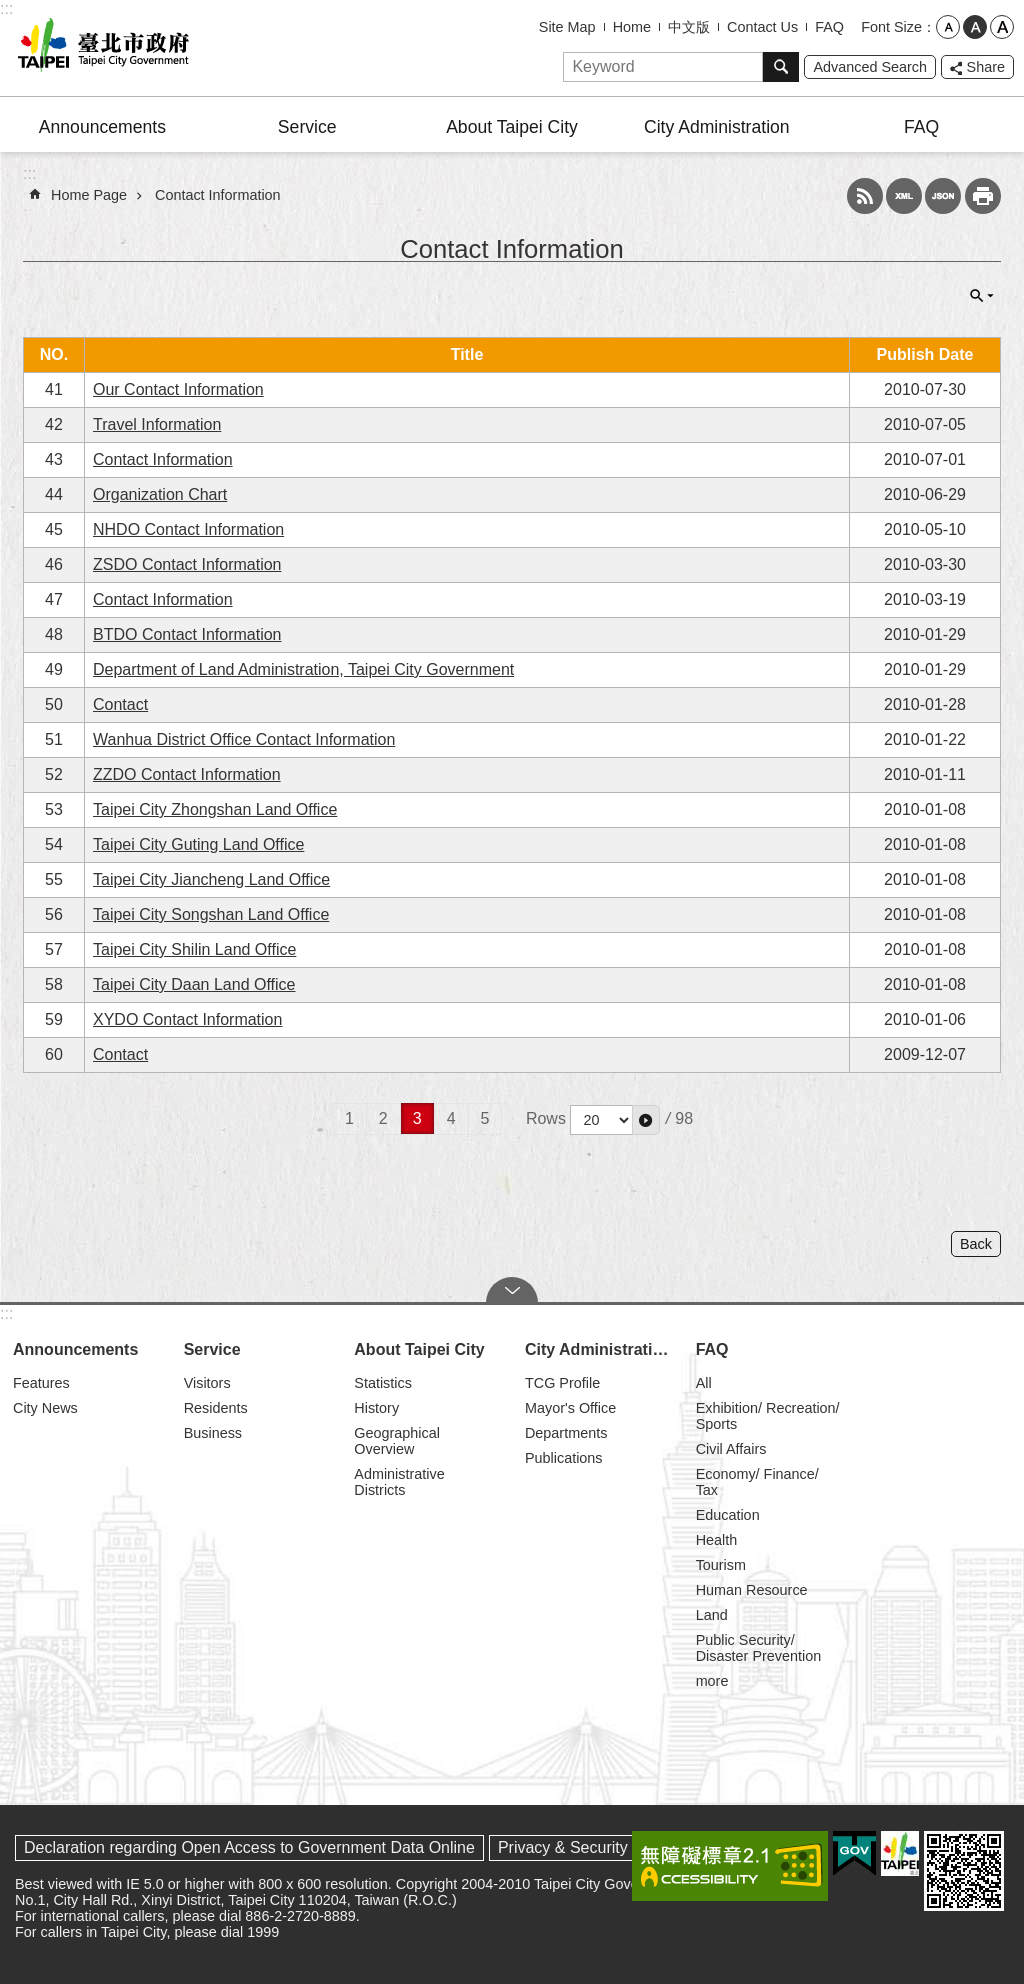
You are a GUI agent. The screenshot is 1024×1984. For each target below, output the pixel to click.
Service (307, 127)
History (376, 1408)
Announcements (102, 127)
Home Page (89, 195)
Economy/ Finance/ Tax (757, 1482)
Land (712, 1615)
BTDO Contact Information (187, 634)
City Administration (717, 127)
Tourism (721, 1565)
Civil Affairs (731, 1449)
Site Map (567, 27)
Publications (564, 1458)
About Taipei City (512, 127)
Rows (546, 1118)
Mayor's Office (570, 1408)
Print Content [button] (983, 196)
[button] (646, 1120)
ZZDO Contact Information (187, 774)
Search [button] (781, 67)
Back (976, 1244)
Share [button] (986, 67)
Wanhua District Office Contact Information (244, 739)
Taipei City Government (100, 48)
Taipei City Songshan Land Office (211, 914)
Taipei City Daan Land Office (194, 984)
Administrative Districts (399, 1482)
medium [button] (975, 27)
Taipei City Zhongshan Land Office (215, 809)
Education (728, 1515)
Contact (120, 704)
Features (41, 1383)
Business (213, 1433)
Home (632, 27)
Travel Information (157, 424)
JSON (943, 196)
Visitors (207, 1383)
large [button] (1002, 27)
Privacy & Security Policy (586, 1847)
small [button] (948, 27)
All (704, 1383)
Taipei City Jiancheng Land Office (211, 879)
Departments (566, 1433)
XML (904, 196)
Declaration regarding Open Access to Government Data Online (249, 1847)
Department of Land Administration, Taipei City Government (303, 669)
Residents (216, 1408)
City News (45, 1408)
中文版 (689, 27)
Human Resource (752, 1590)
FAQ (829, 27)
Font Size (891, 27)
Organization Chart (160, 494)
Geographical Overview (397, 1441)
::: (6, 8)
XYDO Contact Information (187, 1019)
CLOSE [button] (982, 296)
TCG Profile (562, 1383)
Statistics (383, 1383)
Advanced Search (870, 67)
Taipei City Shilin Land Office (194, 949)
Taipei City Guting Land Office (198, 844)
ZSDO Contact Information (187, 564)
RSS (865, 196)
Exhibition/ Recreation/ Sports (768, 1416)
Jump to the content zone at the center (10, 10)
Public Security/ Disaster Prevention (759, 1648)
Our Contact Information (178, 389)
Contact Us (762, 27)
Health (717, 1540)
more (712, 1681)
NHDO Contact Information (188, 529)
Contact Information (218, 195)
